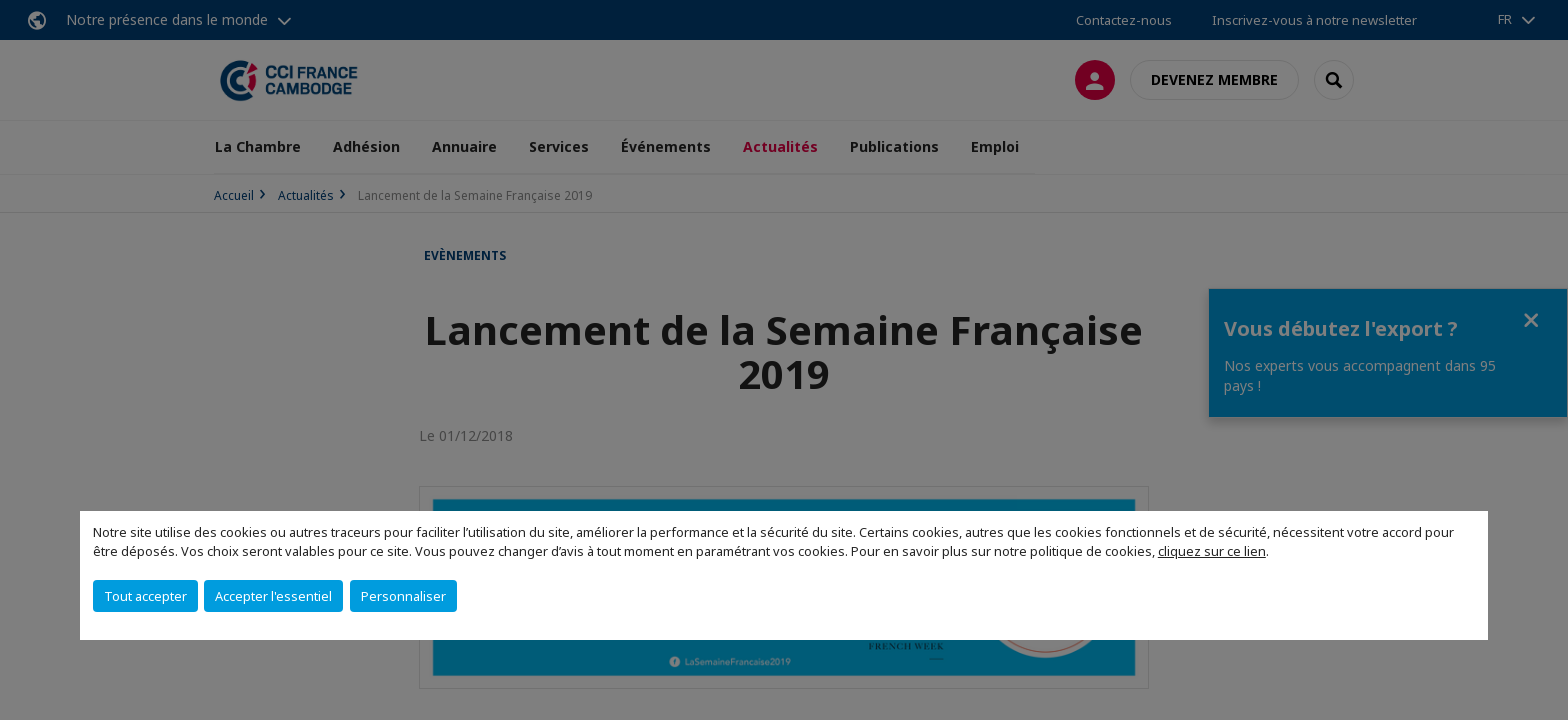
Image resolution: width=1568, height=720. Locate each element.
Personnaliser (403, 596)
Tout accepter (145, 596)
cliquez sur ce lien (1212, 551)
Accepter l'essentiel (273, 596)
